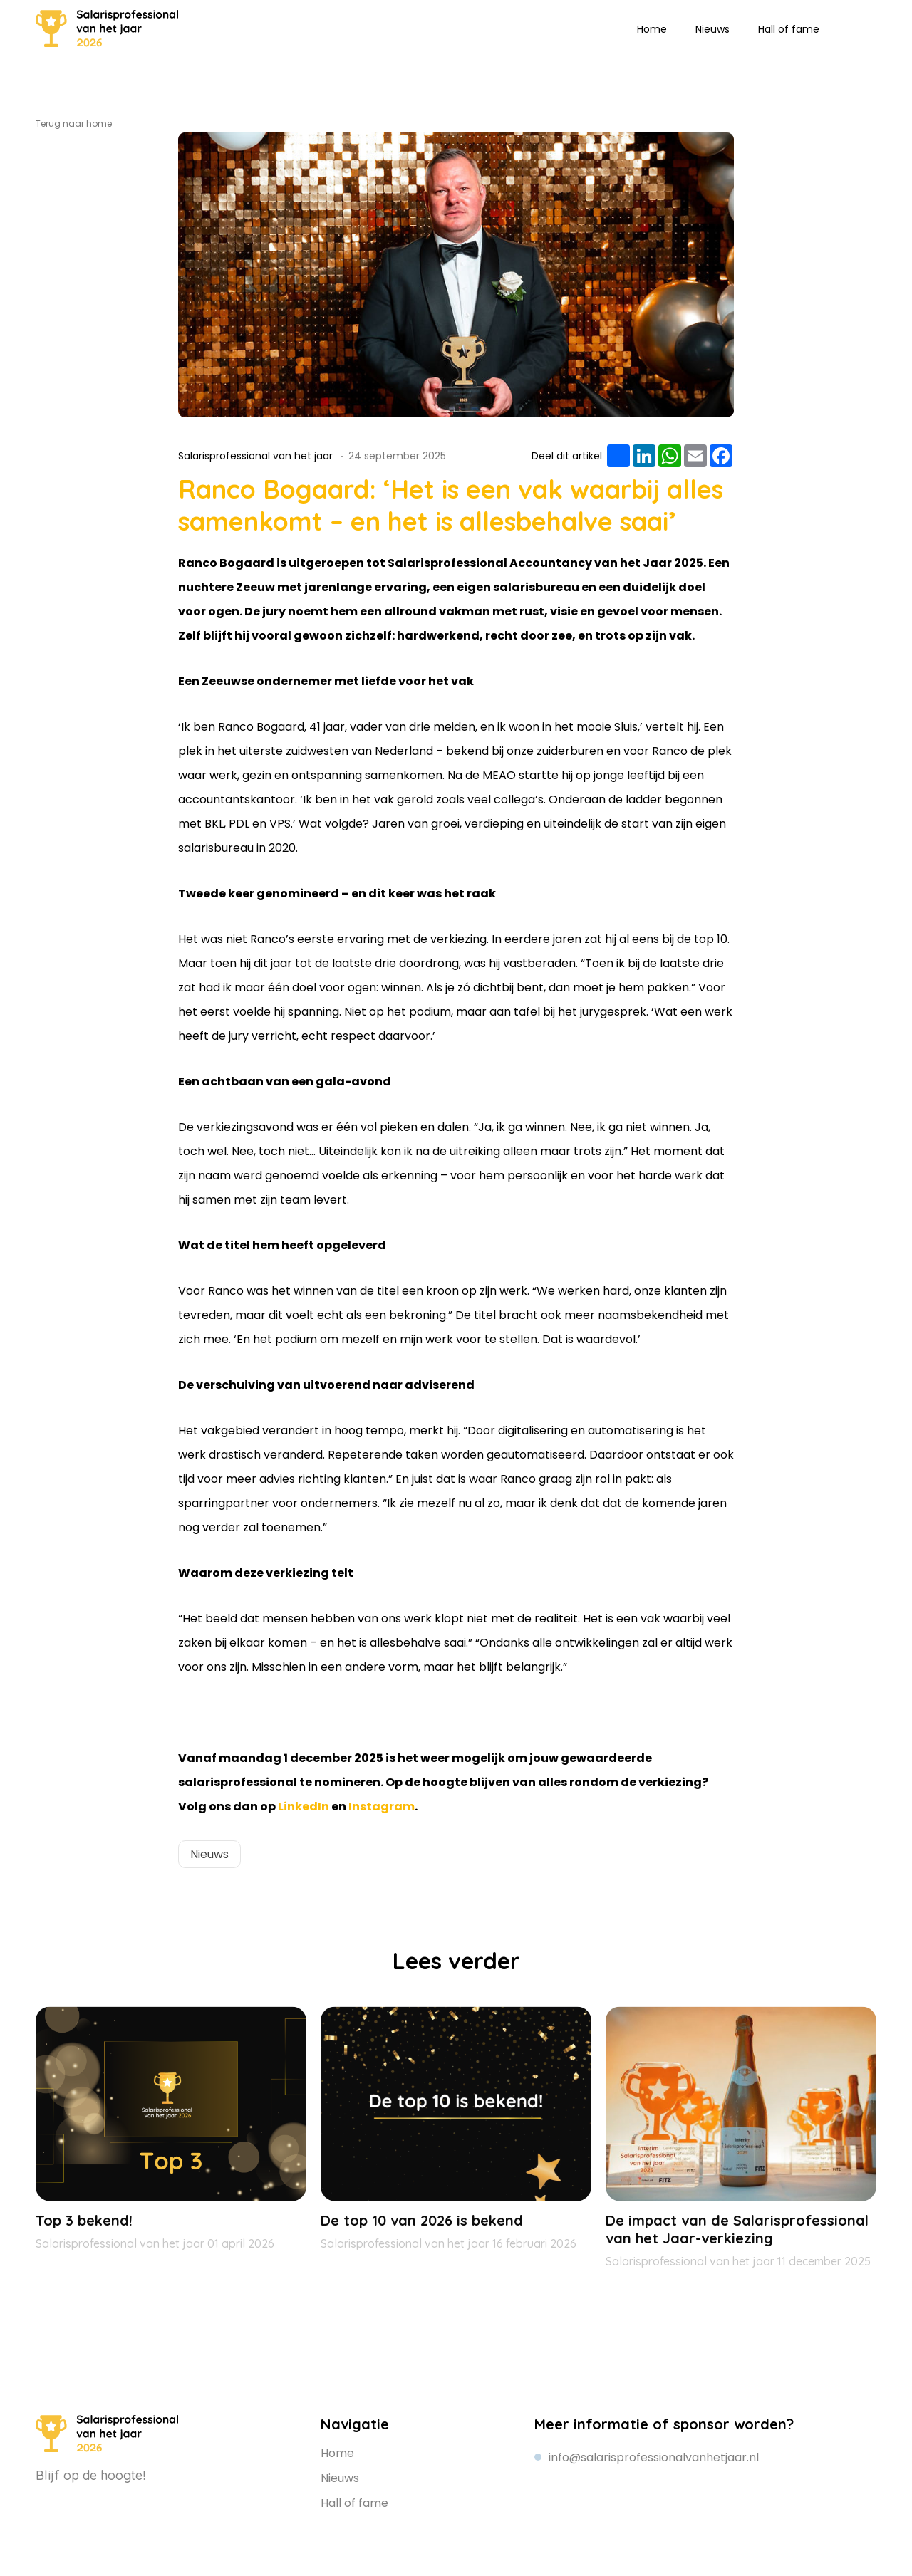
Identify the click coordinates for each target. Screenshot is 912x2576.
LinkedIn (303, 1806)
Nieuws (712, 29)
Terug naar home (74, 124)
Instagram (865, 28)
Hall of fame (788, 29)
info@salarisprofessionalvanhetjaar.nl (654, 2457)
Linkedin (844, 28)
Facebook (112, 2501)
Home (652, 29)
